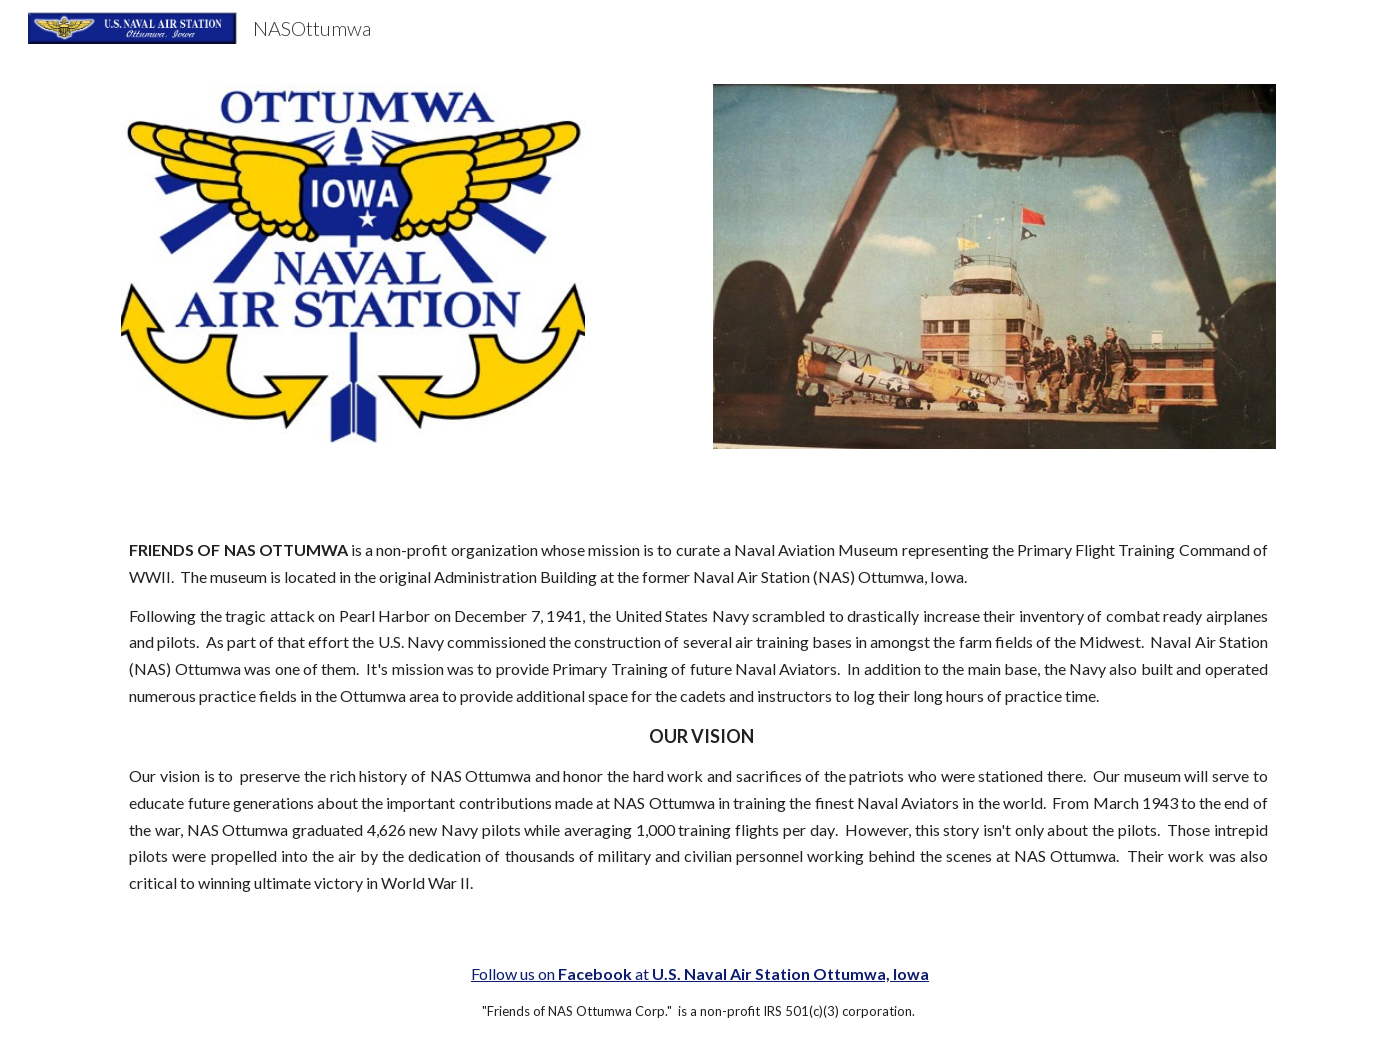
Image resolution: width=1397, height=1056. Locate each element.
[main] (698, 716)
